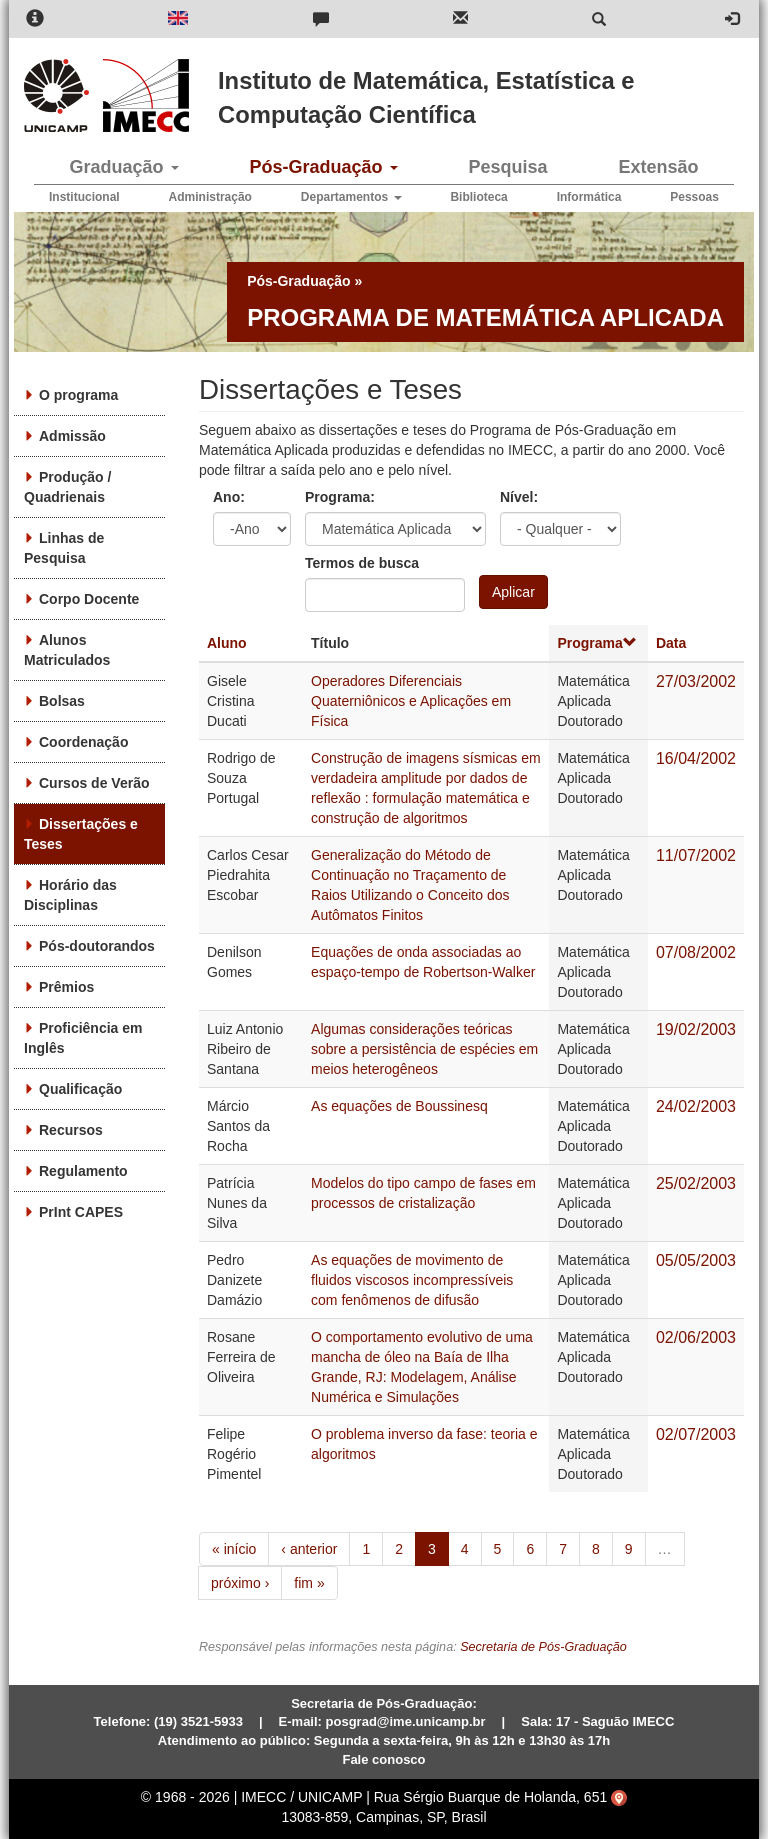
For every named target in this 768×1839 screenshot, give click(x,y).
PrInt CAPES (81, 1212)
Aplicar (513, 592)
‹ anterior (309, 1549)
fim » (309, 1583)
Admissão (72, 436)
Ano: (229, 497)
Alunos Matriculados (67, 650)
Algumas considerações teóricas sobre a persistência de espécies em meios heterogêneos (424, 1049)
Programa (596, 643)
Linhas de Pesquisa (64, 548)
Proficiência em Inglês (83, 1038)
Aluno (227, 643)
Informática (589, 197)
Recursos (71, 1130)
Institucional (84, 197)
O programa (78, 395)
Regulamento (83, 1171)
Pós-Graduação (323, 167)
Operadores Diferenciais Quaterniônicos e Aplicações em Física (411, 701)
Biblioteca (478, 197)
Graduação (123, 167)
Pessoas (694, 197)
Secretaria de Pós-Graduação (543, 1647)
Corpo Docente (89, 599)
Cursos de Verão (94, 783)
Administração (210, 197)
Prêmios (66, 987)
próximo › (240, 1583)
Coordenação (83, 742)
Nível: (519, 497)
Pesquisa (507, 167)
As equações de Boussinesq (399, 1106)
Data (671, 643)
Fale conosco (383, 1759)
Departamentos (351, 197)
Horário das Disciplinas (70, 895)
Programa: (340, 497)
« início (234, 1549)
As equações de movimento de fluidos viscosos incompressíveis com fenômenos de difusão (412, 1280)
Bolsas (62, 701)
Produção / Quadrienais (67, 487)
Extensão (658, 167)
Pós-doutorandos (97, 946)
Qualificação (80, 1089)
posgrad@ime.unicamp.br (406, 1721)
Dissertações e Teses (81, 834)
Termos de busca (362, 563)
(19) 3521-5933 (198, 1721)
